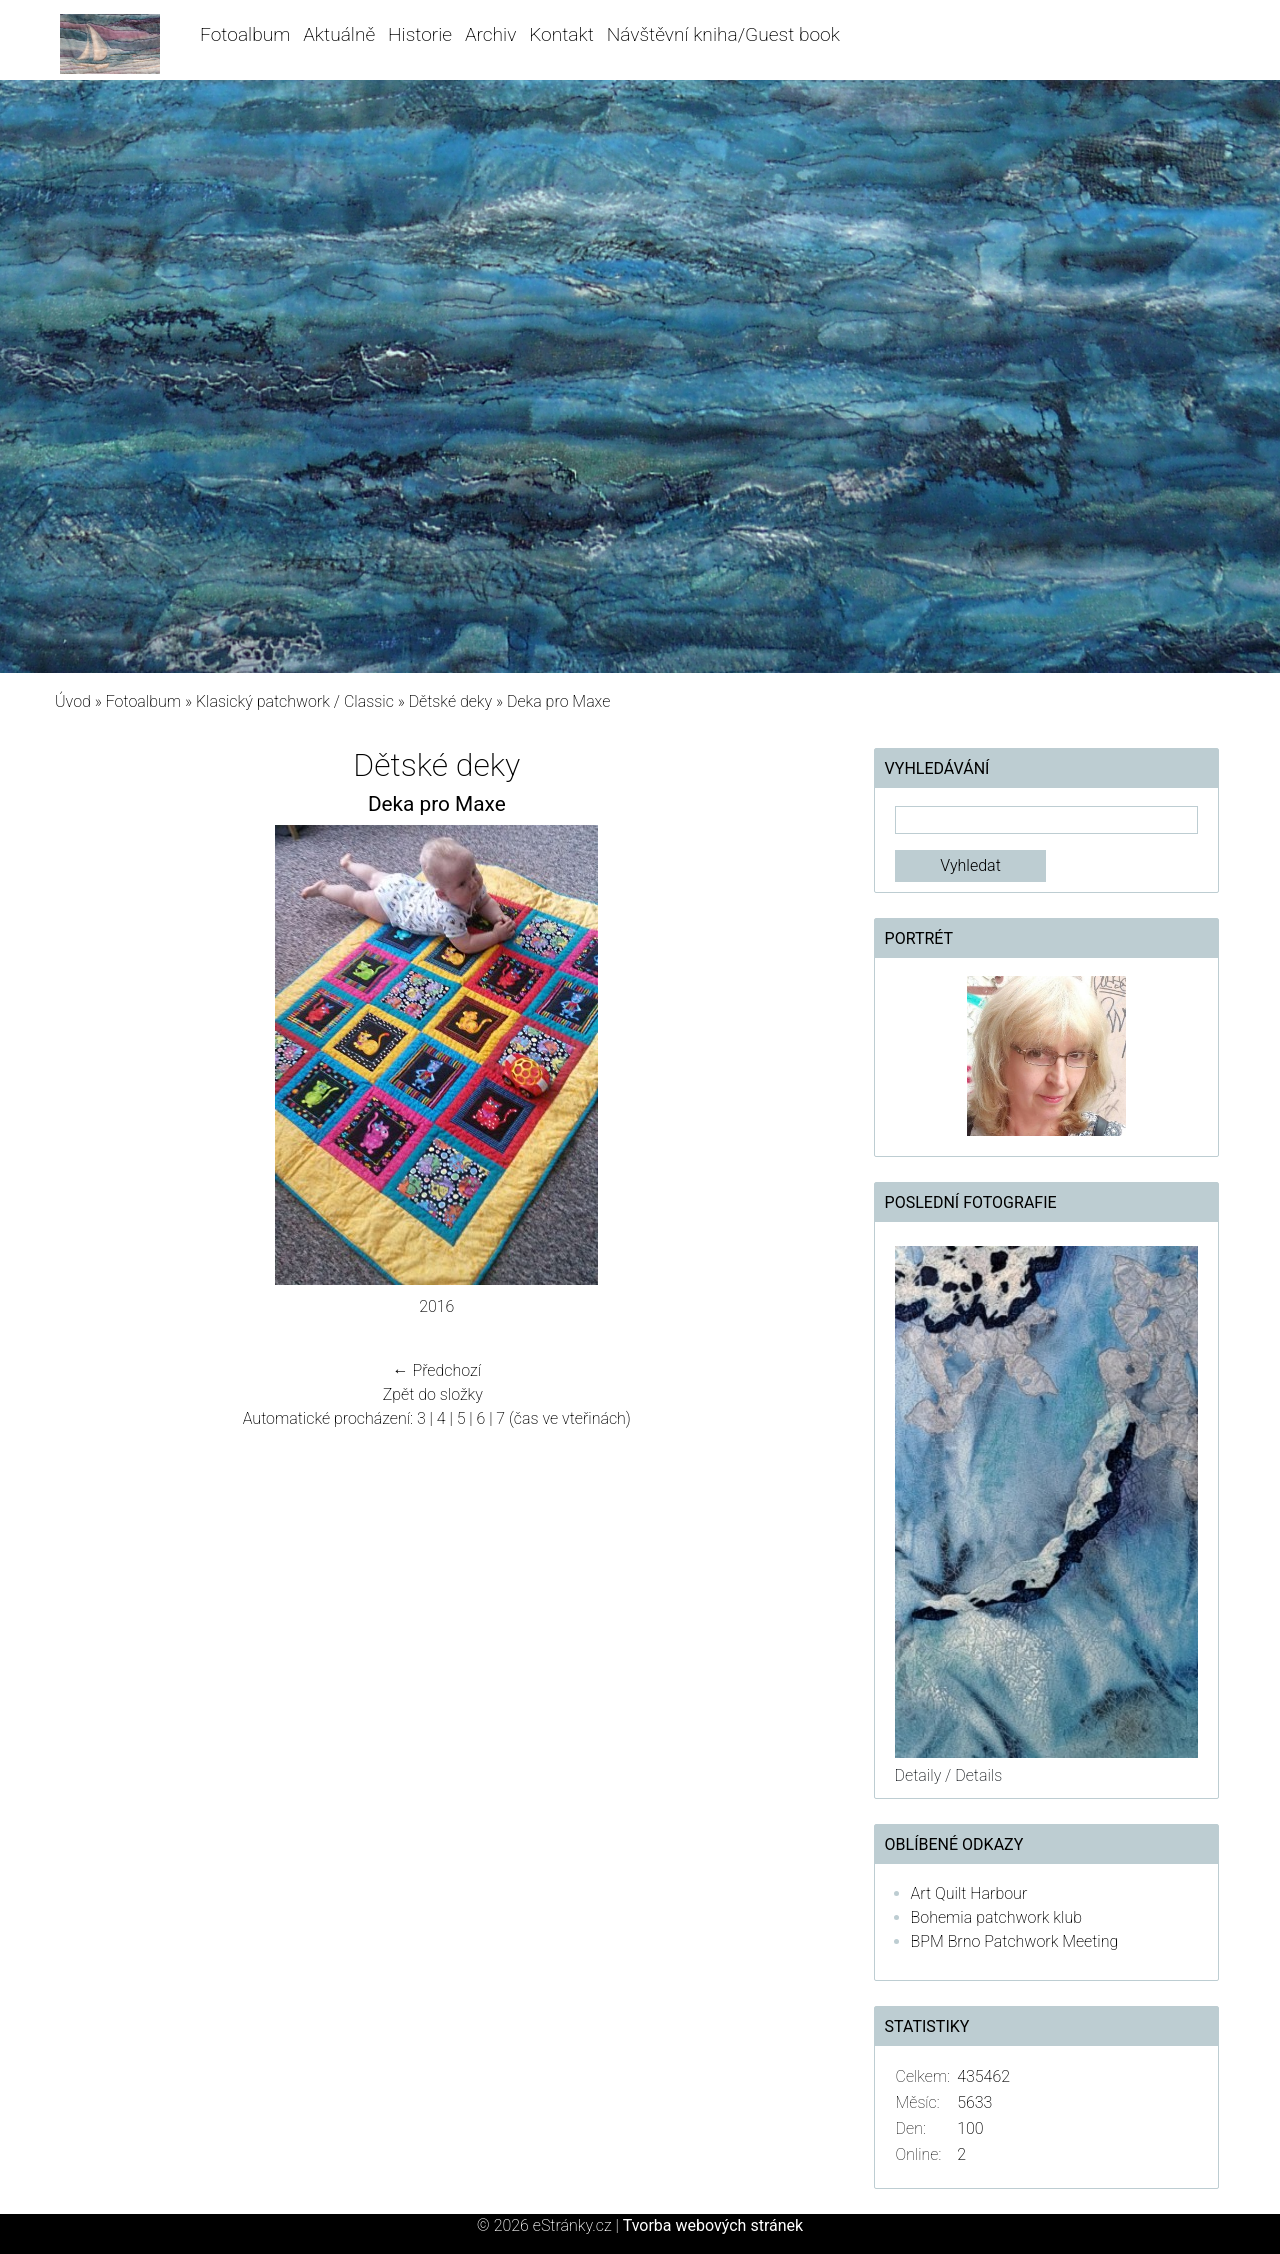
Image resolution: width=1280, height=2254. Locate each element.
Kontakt (561, 34)
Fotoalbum (245, 34)
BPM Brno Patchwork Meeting (1015, 1941)
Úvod (73, 701)
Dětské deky (451, 701)
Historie (420, 34)
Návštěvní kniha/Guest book (723, 34)
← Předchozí (437, 1370)
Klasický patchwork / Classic (295, 701)
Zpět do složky (433, 1394)
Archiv (491, 34)
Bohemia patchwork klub (996, 1917)
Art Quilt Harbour (969, 1893)
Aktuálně (339, 34)
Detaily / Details (949, 1775)
